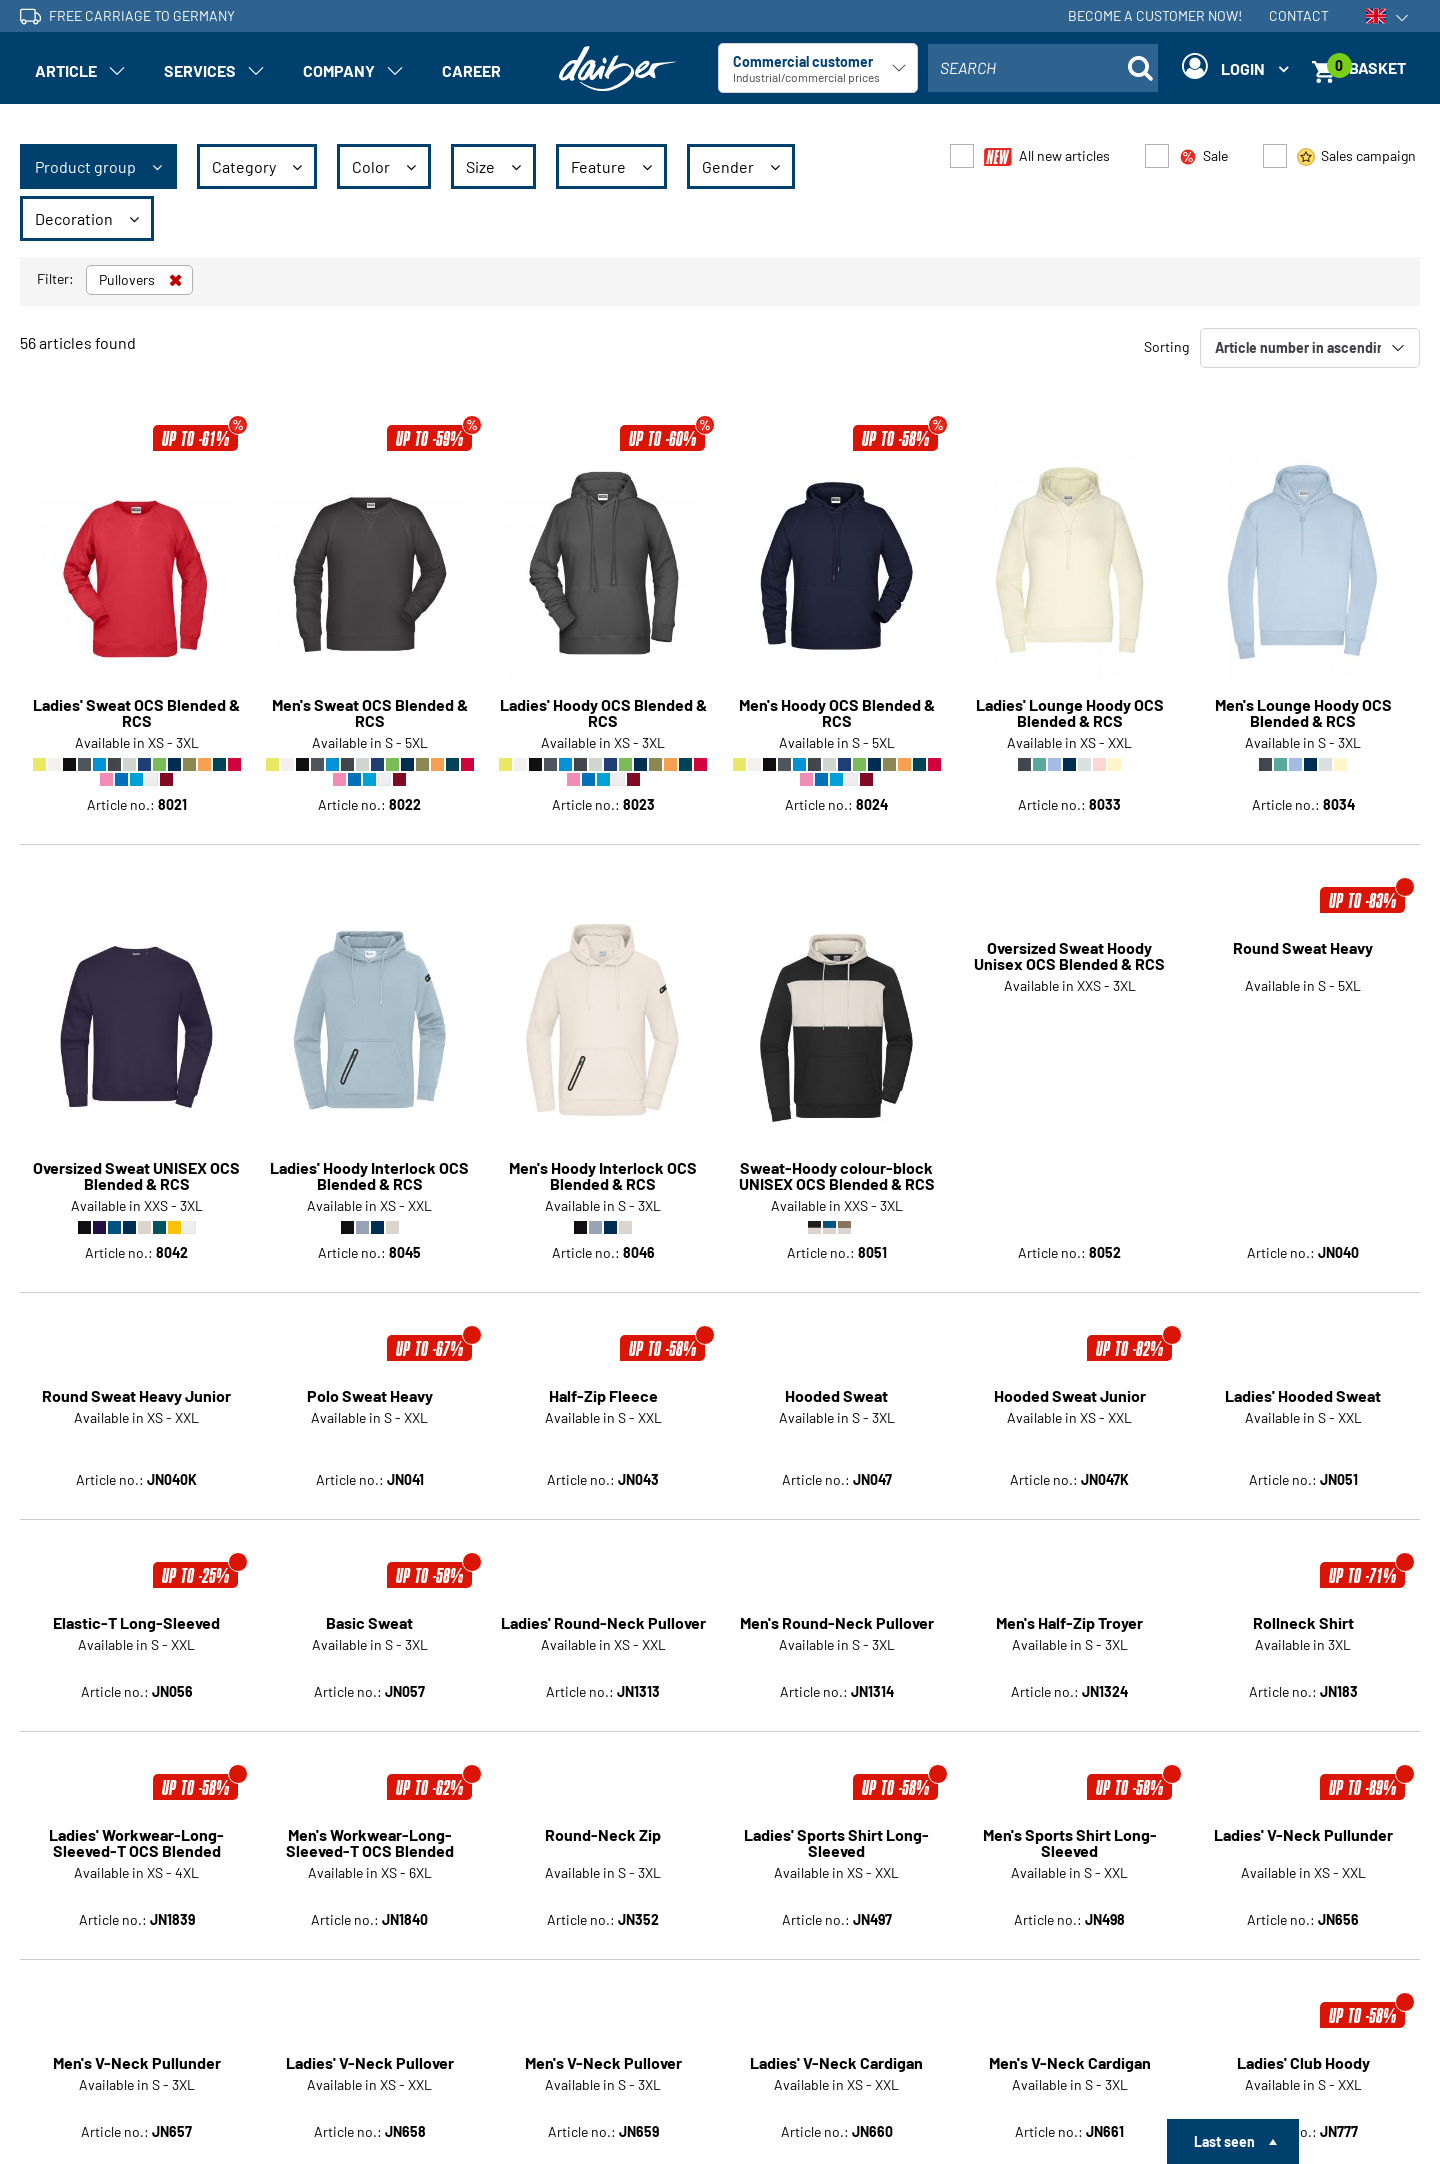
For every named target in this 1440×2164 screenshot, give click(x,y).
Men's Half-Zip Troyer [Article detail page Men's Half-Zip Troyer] (1069, 1418)
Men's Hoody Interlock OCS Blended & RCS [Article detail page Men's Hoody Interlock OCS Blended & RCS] (603, 956)
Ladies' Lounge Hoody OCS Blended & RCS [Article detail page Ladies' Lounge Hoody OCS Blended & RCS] (1070, 713)
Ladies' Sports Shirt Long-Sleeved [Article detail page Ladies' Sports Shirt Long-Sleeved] (836, 1638)
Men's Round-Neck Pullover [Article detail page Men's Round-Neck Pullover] (837, 1418)
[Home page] (618, 68)
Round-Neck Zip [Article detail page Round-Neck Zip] (603, 1630)
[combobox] (1043, 68)
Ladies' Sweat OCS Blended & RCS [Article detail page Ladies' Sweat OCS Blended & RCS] (136, 713)
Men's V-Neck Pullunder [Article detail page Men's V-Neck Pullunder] (137, 1858)
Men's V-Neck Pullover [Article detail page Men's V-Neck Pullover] (603, 1858)
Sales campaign (1356, 156)
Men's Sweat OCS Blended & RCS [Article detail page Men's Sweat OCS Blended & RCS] (370, 713)
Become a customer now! (1155, 15)
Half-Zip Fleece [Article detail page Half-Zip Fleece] (603, 1191)
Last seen (1224, 2141)
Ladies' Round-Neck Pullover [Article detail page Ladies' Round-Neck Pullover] (603, 1418)
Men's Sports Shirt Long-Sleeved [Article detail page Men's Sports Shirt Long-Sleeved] (1070, 1638)
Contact (1299, 15)
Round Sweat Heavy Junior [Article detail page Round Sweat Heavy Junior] (136, 1191)
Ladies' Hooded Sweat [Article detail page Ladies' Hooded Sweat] (1303, 1191)
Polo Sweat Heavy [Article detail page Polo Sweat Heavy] (370, 1191)
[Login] (1235, 68)
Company (339, 70)
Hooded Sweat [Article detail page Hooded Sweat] (836, 1191)
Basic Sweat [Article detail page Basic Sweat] (369, 1418)
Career (471, 70)
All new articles (1047, 156)
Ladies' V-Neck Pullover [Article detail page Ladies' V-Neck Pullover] (370, 1858)
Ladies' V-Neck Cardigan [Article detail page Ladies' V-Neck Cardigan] (836, 1858)
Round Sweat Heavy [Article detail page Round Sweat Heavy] (1303, 948)
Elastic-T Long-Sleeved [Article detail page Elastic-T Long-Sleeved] (136, 1418)
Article (66, 70)
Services (200, 70)
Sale (1203, 156)
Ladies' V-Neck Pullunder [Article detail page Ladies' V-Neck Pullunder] (1303, 1630)
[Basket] (1366, 68)
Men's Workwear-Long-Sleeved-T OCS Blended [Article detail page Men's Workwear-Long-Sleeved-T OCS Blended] (370, 1638)
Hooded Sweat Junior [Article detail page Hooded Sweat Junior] (1070, 1191)
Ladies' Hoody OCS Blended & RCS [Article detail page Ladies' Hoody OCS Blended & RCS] (603, 713)
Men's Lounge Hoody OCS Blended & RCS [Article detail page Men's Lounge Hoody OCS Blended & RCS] (1303, 713)
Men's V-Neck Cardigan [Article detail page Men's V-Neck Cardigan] (1070, 1858)
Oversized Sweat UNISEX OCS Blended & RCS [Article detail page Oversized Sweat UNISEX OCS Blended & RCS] (136, 956)
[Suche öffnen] (1140, 68)
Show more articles (720, 2038)
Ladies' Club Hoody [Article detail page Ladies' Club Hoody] (1303, 1858)
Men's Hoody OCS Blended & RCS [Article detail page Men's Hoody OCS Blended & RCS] (837, 713)
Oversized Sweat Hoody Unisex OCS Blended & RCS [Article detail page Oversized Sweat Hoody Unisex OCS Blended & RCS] (1069, 956)
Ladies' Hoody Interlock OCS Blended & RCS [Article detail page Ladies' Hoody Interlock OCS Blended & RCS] (369, 956)
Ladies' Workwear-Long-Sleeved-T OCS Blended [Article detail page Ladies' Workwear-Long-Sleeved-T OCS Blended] (136, 1638)
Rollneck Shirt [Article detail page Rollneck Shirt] (1303, 1418)
